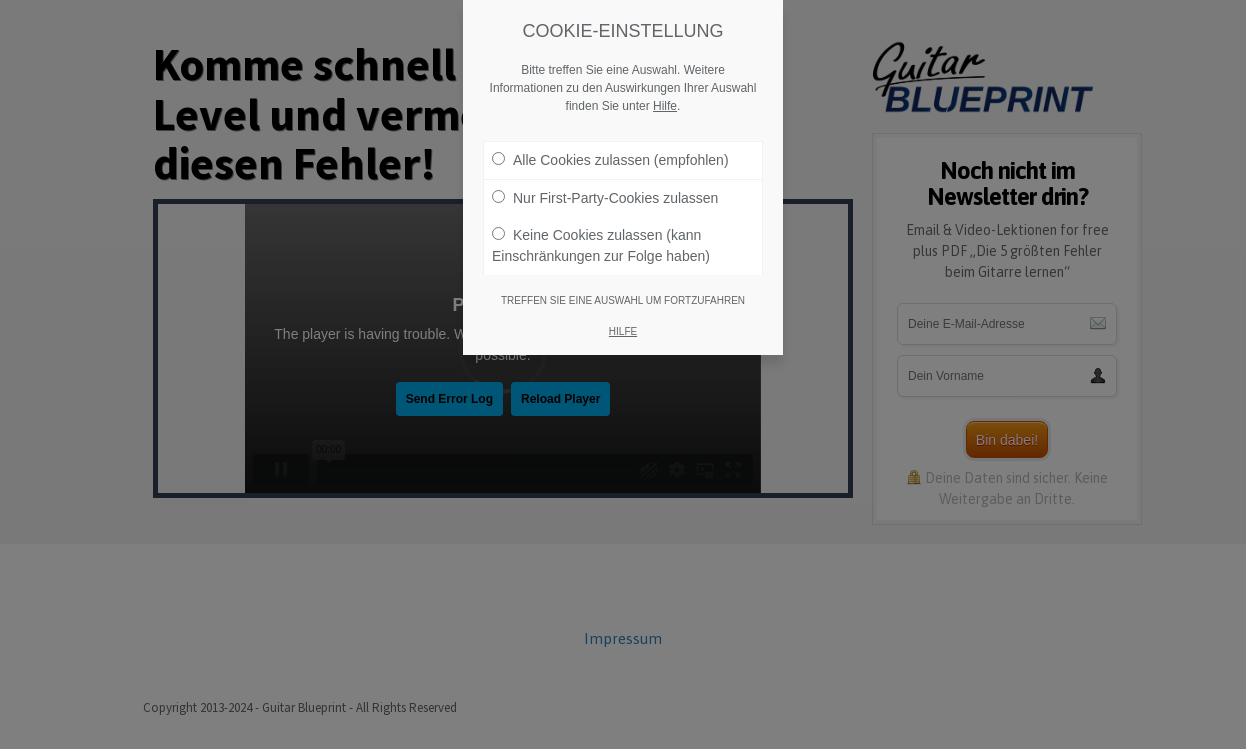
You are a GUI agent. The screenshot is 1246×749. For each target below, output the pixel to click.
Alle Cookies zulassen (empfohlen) (610, 160)
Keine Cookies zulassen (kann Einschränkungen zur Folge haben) (601, 245)
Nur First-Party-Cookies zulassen (605, 198)
